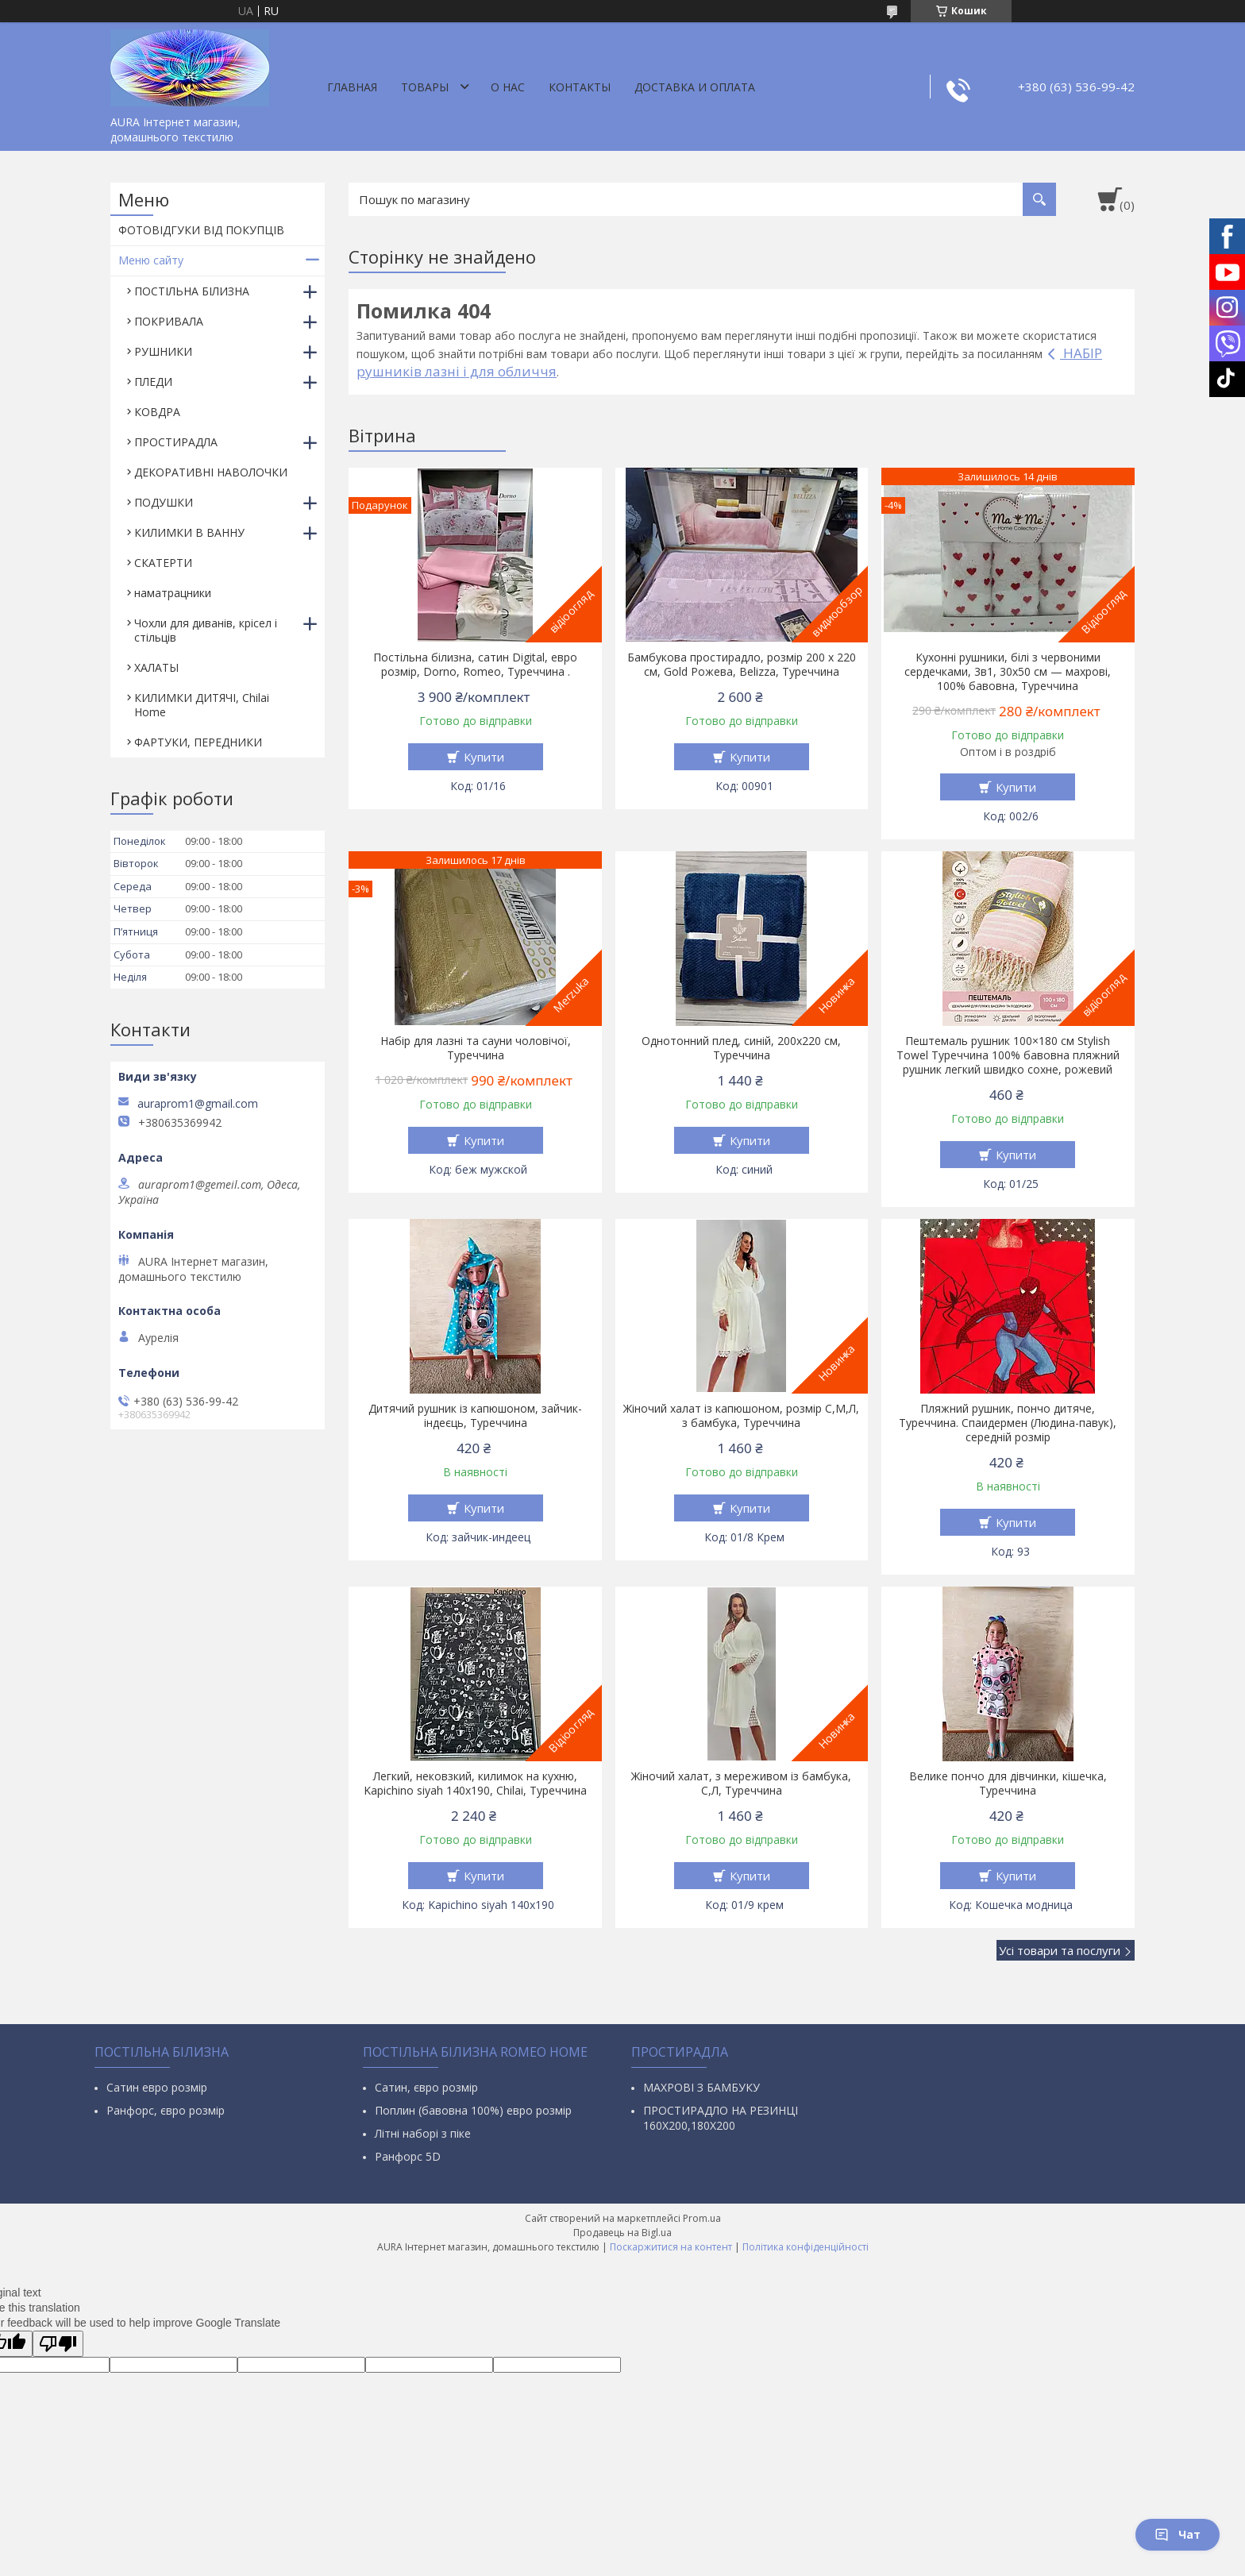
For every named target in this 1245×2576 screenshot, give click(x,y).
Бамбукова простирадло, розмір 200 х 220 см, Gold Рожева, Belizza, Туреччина (741, 664)
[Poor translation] (58, 2344)
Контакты (580, 86)
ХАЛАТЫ (156, 667)
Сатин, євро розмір (426, 2087)
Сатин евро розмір (156, 2087)
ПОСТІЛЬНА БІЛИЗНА (191, 291)
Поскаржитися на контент (671, 2247)
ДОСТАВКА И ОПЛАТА (694, 86)
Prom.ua (702, 2218)
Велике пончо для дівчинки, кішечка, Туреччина (1008, 1783)
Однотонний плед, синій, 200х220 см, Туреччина (741, 1048)
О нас (508, 86)
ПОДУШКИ (163, 502)
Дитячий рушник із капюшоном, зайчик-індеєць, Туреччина (475, 1416)
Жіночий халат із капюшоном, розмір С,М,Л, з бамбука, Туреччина (741, 1416)
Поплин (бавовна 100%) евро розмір (473, 2110)
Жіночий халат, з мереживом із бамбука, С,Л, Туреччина (741, 1783)
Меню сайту (150, 260)
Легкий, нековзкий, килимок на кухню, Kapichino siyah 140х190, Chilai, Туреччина (475, 1783)
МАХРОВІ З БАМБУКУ (701, 2087)
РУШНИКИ (163, 351)
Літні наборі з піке (423, 2133)
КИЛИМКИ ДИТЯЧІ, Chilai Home (201, 704)
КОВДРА (157, 411)
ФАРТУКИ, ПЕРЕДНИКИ (198, 742)
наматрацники (172, 592)
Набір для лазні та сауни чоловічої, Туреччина (475, 1048)
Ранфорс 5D (408, 2156)
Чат (1177, 2534)
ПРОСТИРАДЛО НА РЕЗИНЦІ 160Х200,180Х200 (720, 2118)
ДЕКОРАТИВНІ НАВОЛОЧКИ (210, 472)
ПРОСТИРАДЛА (176, 441)
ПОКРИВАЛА (168, 321)
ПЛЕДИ (153, 381)
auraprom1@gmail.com (197, 1104)
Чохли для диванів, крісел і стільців (205, 630)
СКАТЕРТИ (163, 562)
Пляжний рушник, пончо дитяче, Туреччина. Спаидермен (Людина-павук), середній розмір (1007, 1423)
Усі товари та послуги (1059, 1950)
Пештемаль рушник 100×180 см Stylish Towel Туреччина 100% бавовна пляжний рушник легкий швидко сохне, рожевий (1008, 1055)
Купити (484, 757)
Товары (425, 86)
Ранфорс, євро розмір (165, 2110)
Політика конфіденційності (805, 2247)
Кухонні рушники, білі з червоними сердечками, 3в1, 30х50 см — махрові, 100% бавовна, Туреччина (1007, 671)
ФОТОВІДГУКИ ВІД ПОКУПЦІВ (201, 229)
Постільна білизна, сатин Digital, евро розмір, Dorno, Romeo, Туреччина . (475, 664)
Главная (352, 86)
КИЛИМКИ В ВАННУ (189, 532)
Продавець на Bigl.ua (622, 2232)
